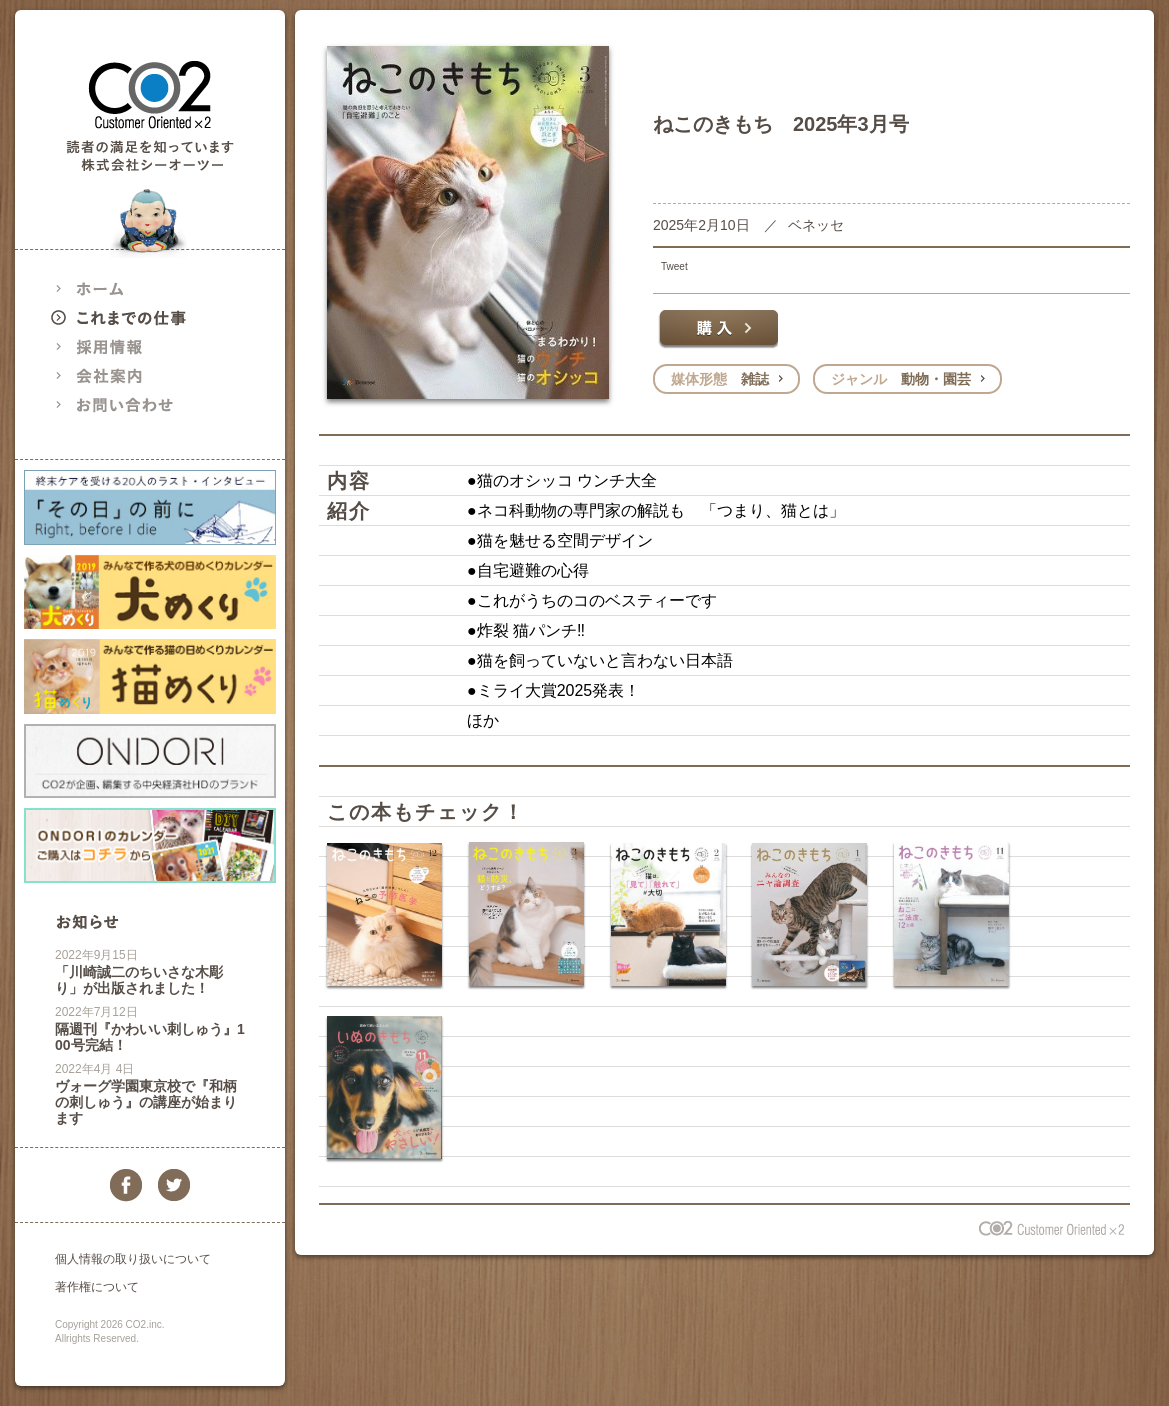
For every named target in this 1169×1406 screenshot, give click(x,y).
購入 (718, 329)
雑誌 (720, 379)
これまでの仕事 (135, 317)
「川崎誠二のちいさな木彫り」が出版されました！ (139, 980)
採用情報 (135, 346)
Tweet (674, 266)
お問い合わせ (135, 404)
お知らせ (87, 921)
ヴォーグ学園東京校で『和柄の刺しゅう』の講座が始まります (146, 1102)
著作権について (97, 1287)
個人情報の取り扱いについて (133, 1259)
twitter (174, 1185)
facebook (126, 1185)
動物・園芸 (901, 379)
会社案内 (135, 375)
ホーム (135, 288)
